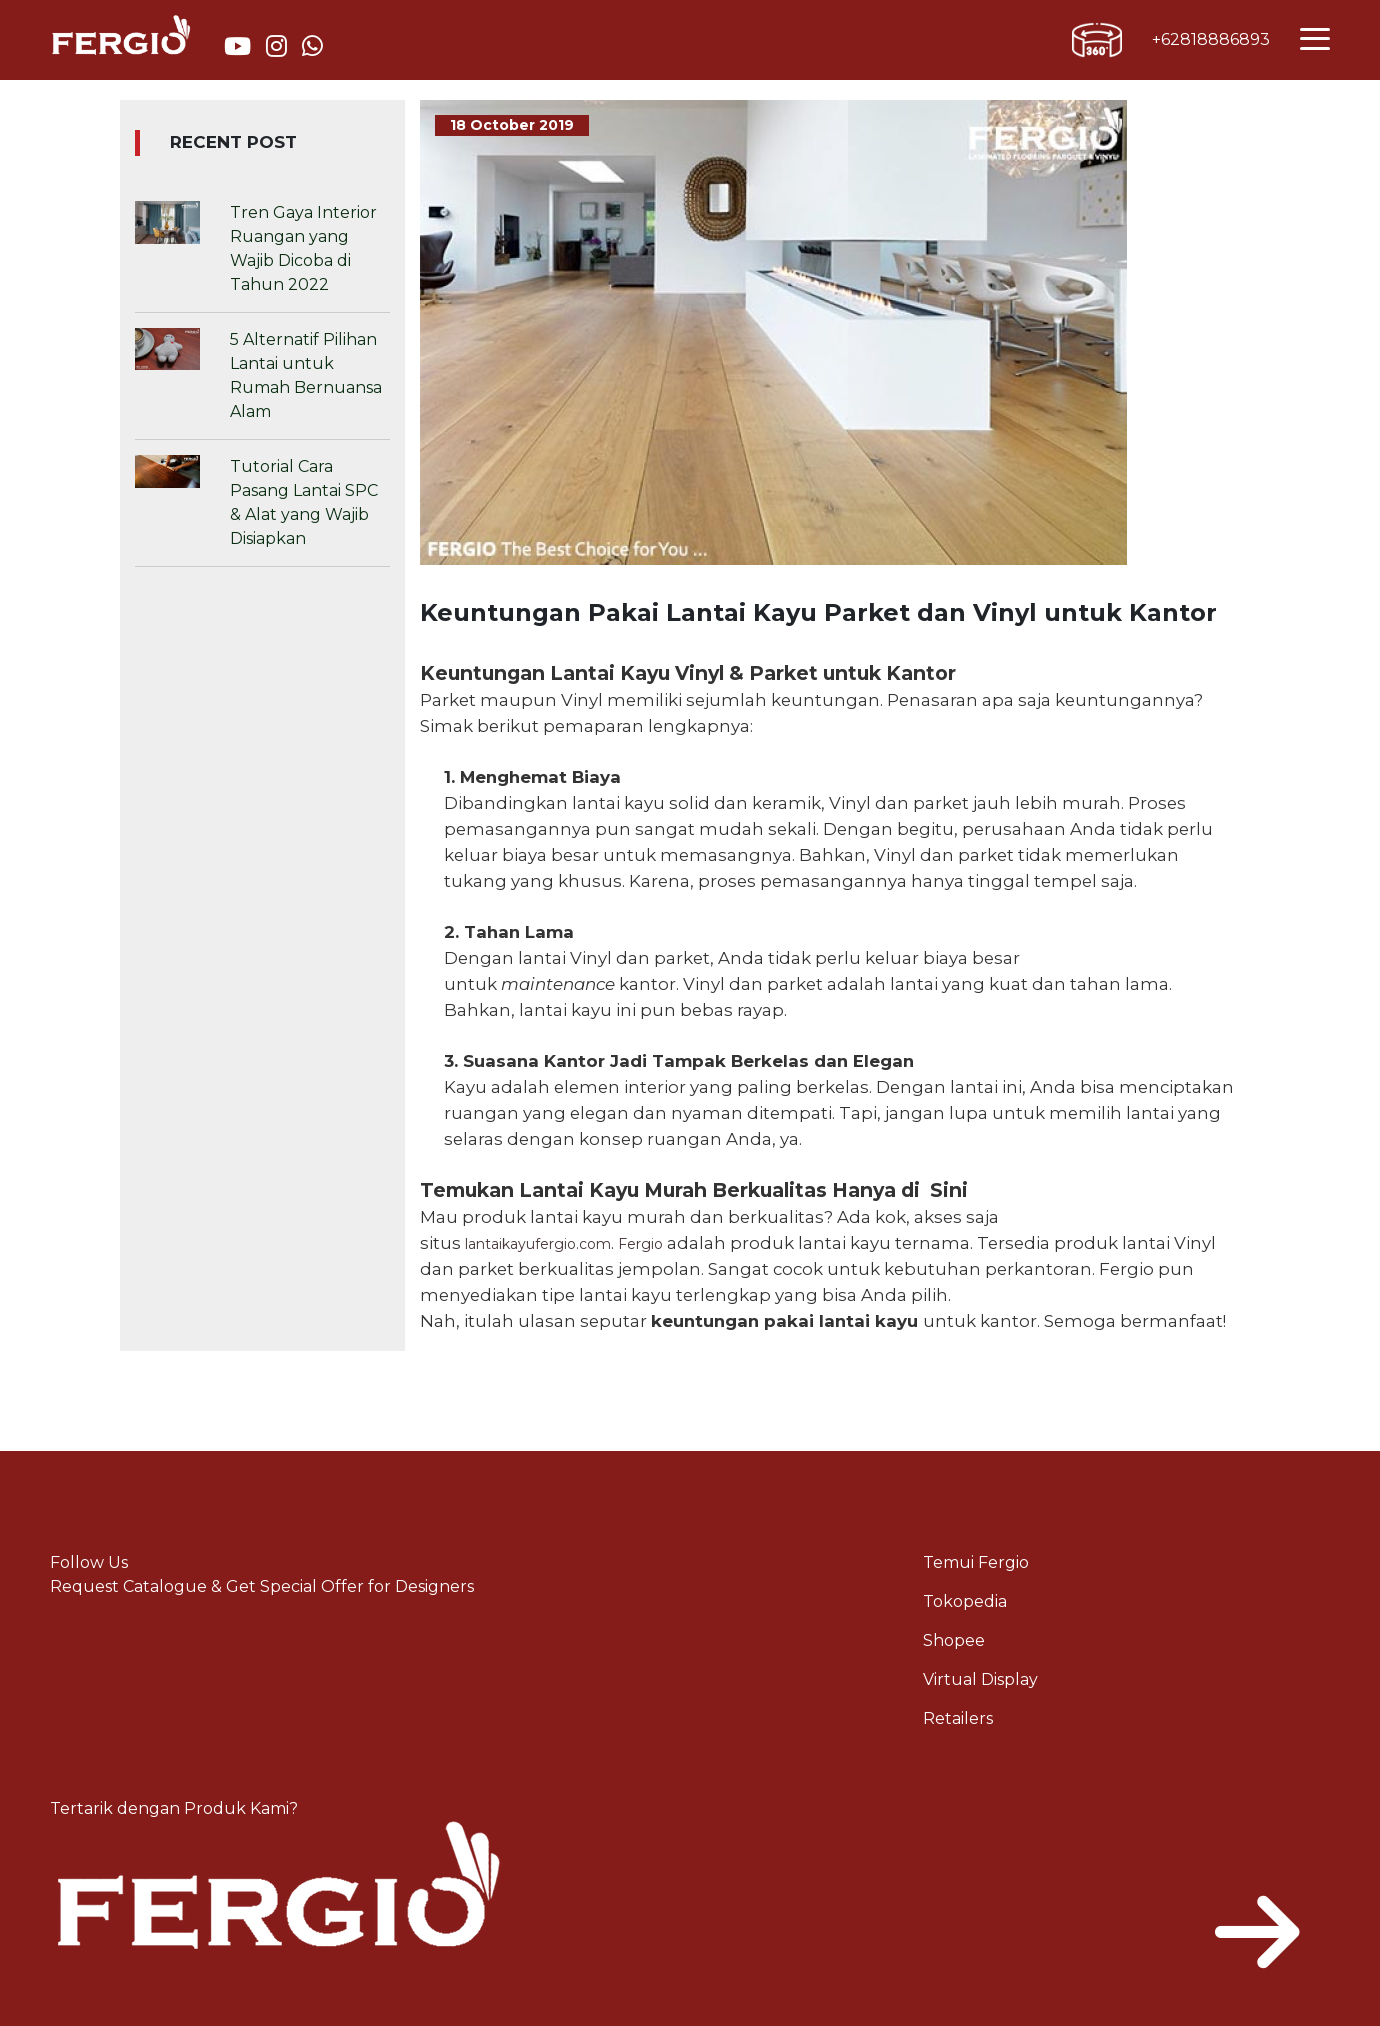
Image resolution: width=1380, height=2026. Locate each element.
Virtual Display (980, 1679)
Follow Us (89, 1562)
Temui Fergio (976, 1562)
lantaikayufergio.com (538, 1244)
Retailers (958, 1718)
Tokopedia (965, 1601)
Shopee (954, 1640)
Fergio (640, 1244)
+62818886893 (1211, 39)
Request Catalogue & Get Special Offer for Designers (262, 1586)
